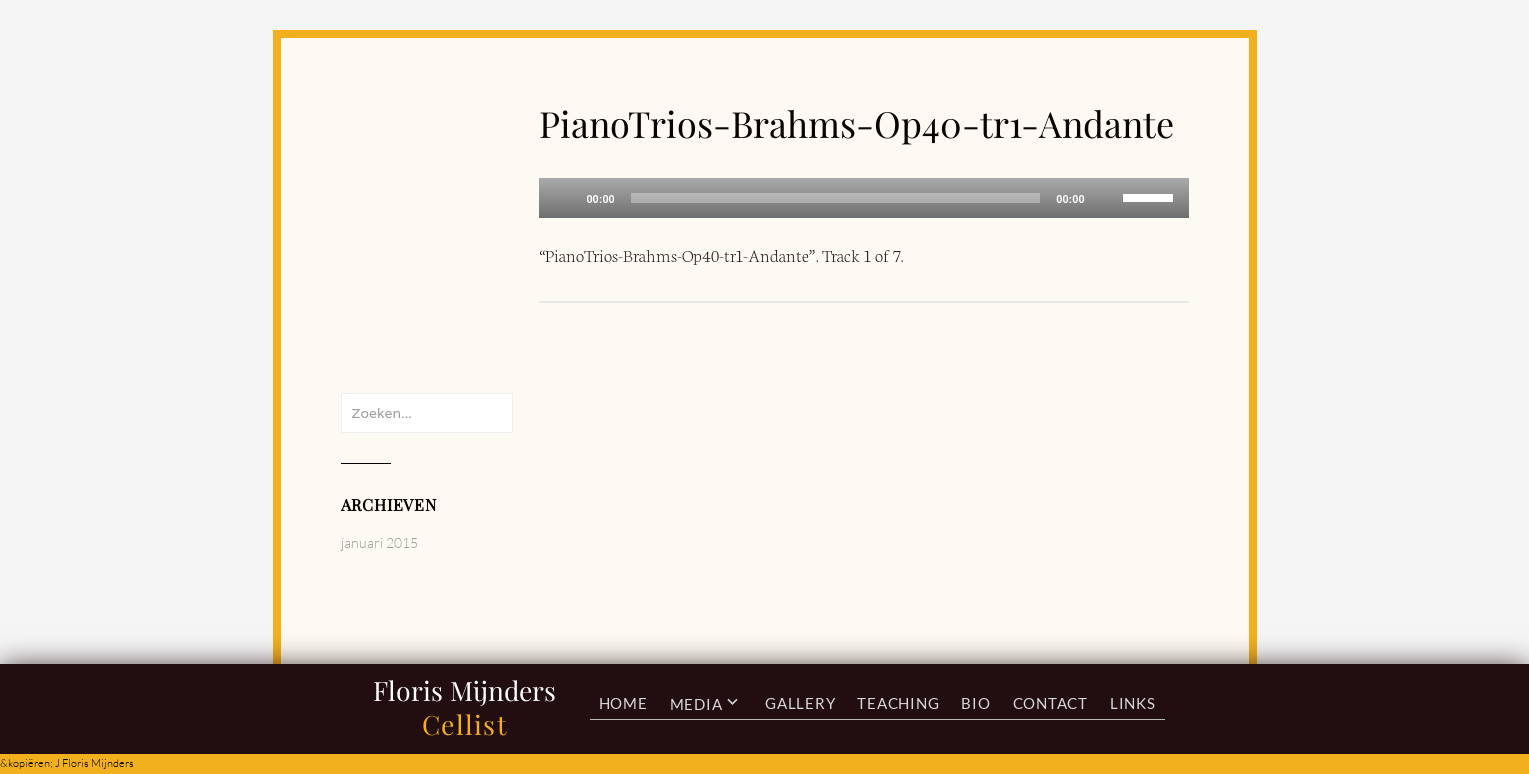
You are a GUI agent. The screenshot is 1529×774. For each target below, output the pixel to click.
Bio (975, 703)
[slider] (836, 198)
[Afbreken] (1107, 198)
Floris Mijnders (464, 690)
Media (696, 703)
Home (623, 703)
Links (1133, 703)
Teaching (898, 703)
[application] (864, 198)
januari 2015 (379, 542)
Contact (1050, 703)
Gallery (800, 703)
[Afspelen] (565, 198)
